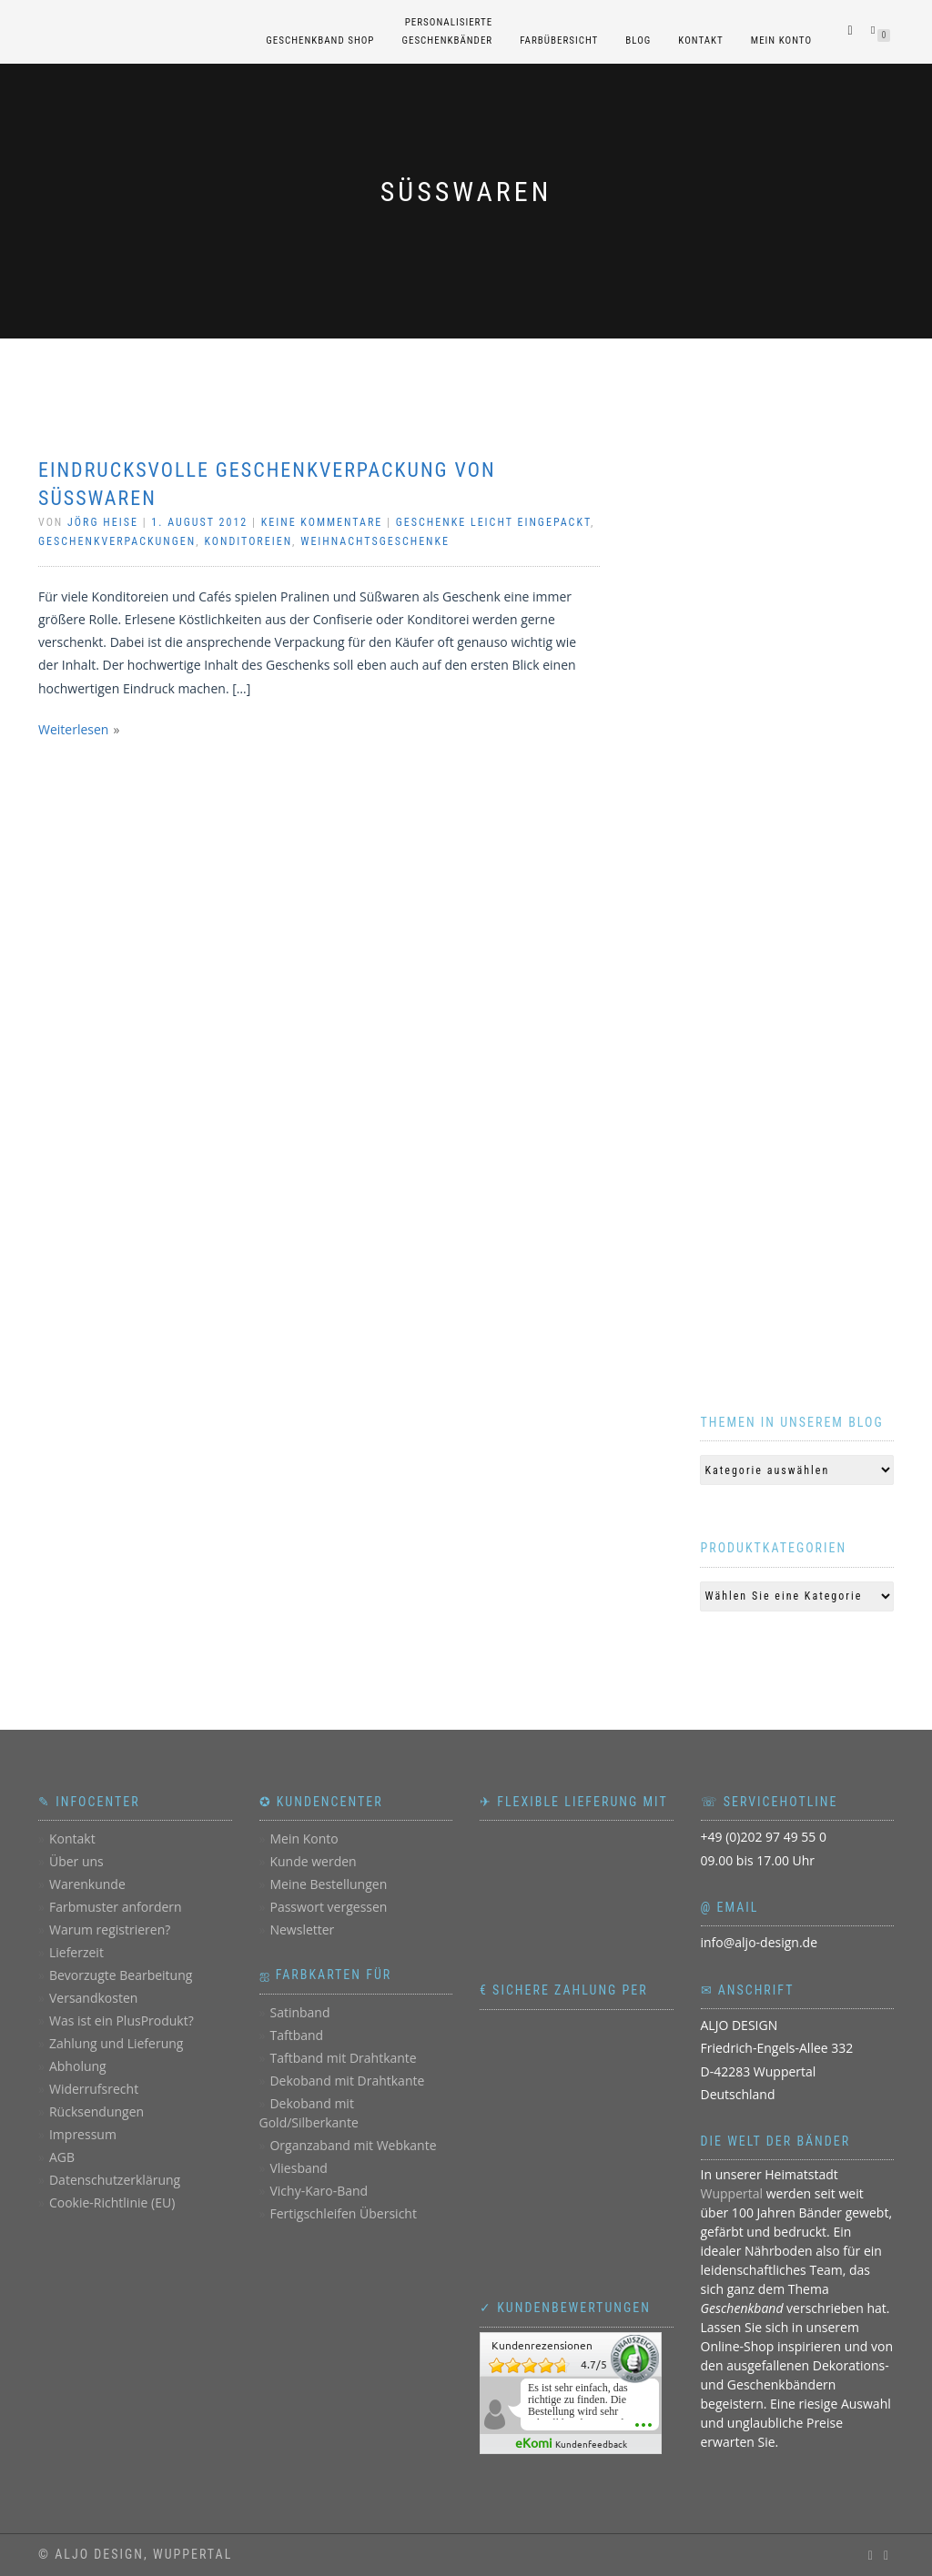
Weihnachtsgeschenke (375, 541)
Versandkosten (93, 1997)
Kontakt (700, 40)
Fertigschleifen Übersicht (342, 2213)
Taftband (296, 2035)
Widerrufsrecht (93, 2088)
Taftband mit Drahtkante (342, 2057)
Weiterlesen (73, 729)
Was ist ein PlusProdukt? (121, 2020)
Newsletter (301, 1929)
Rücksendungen (96, 2111)
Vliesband (298, 2168)
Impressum (82, 2134)
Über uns (76, 1861)
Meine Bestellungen (328, 1884)
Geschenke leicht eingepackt (493, 522)
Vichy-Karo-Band (318, 2190)
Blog (638, 40)
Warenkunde (87, 1884)
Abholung (77, 2066)
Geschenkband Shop (320, 40)
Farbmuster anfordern (115, 1906)
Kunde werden (312, 1861)
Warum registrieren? (109, 1929)
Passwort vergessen (328, 1906)
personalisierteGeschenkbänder (446, 31)
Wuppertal (732, 2193)
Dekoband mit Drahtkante (346, 2080)
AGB (62, 2157)
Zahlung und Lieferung (116, 2043)
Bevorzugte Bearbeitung (120, 1975)
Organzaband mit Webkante (352, 2145)
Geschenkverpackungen (117, 541)
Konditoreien (248, 541)
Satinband (299, 2012)
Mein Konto (781, 40)
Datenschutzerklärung (114, 2179)
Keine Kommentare (322, 522)
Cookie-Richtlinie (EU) (112, 2202)
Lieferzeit (76, 1952)
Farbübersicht (559, 40)
